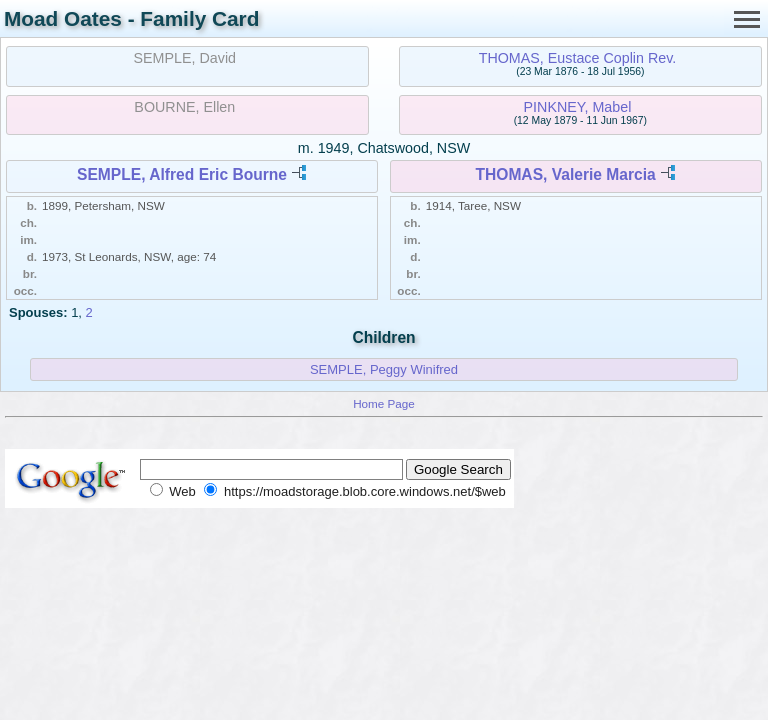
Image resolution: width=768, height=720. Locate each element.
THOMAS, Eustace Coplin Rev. (578, 58)
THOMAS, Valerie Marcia (565, 174)
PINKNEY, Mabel (578, 107)
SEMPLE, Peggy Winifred (384, 369)
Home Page (384, 403)
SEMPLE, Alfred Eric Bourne (182, 174)
